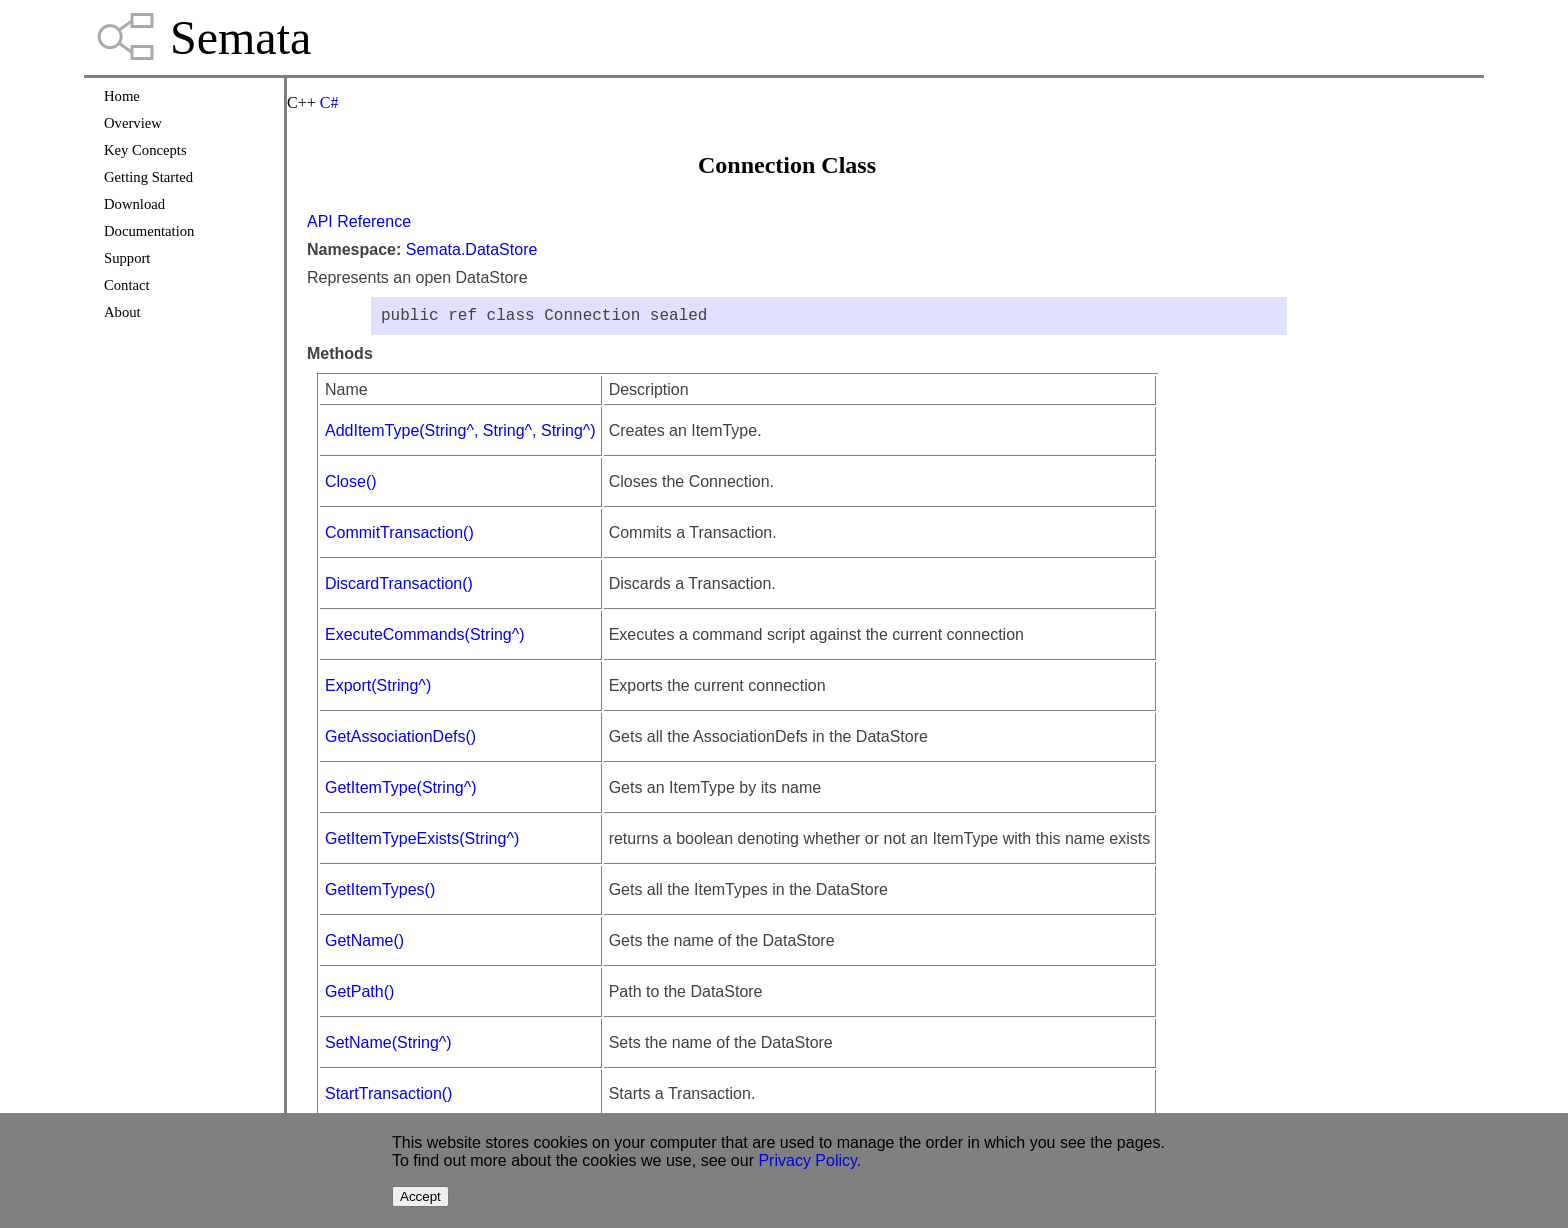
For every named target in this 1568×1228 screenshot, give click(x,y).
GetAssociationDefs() (400, 740)
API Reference (359, 221)
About (122, 312)
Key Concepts (145, 150)
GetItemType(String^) (401, 791)
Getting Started (148, 177)
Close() (351, 485)
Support (127, 258)
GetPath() (359, 995)
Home (122, 96)
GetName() (364, 944)
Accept (420, 1196)
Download (134, 204)
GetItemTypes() (380, 893)
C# (329, 102)
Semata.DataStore (472, 249)
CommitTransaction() (399, 536)
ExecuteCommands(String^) (425, 638)
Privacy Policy (807, 1160)
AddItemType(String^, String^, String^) (460, 434)
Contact (127, 285)
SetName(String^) (388, 1046)
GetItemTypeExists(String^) (422, 842)
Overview (133, 123)
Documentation (149, 231)
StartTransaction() (388, 1097)
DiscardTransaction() (399, 587)
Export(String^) (378, 689)
